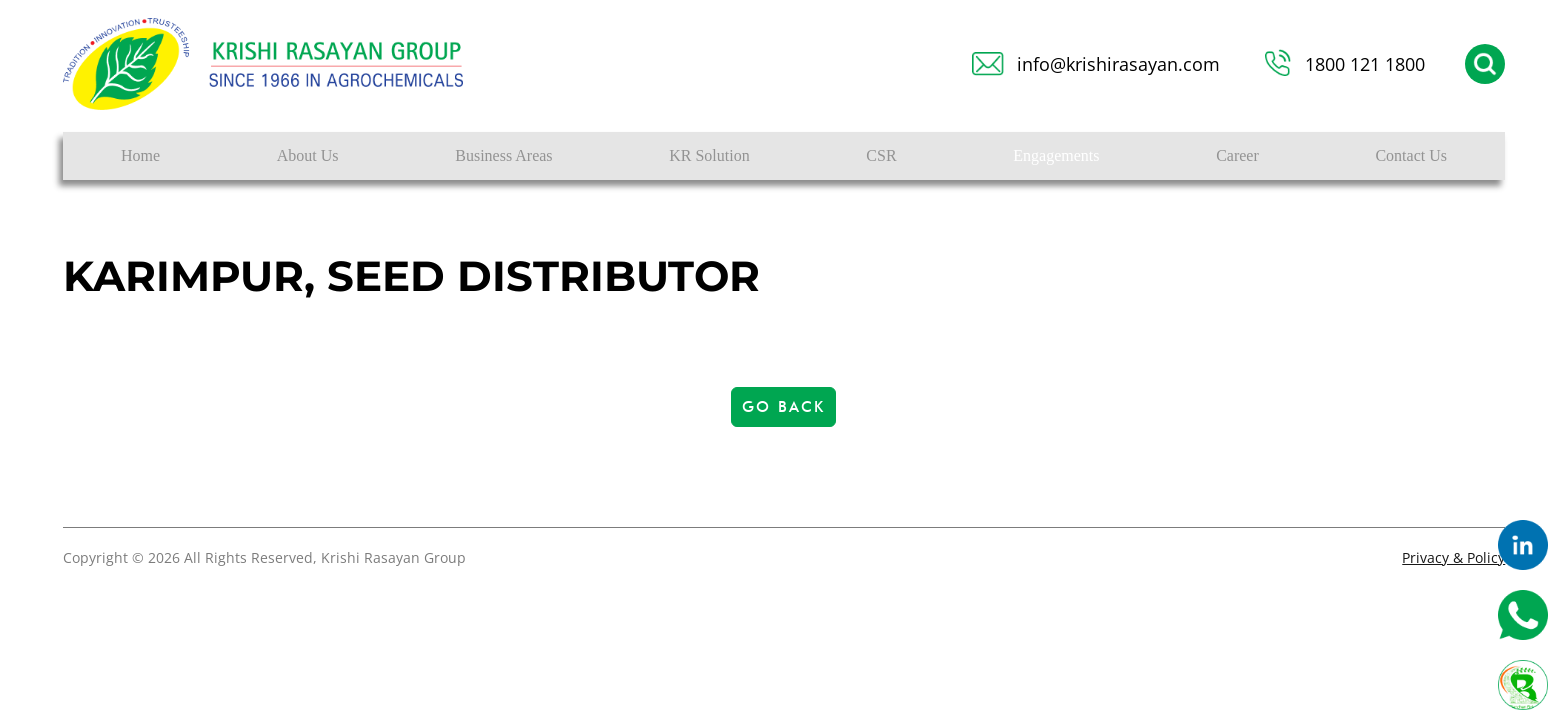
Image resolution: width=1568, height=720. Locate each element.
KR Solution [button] (709, 155)
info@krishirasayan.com (1118, 64)
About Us (308, 155)
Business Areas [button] (503, 155)
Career (1237, 155)
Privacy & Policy (1453, 557)
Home (140, 155)
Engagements (1056, 155)
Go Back (783, 407)
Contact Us (1411, 155)
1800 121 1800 (1365, 64)
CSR (881, 155)
